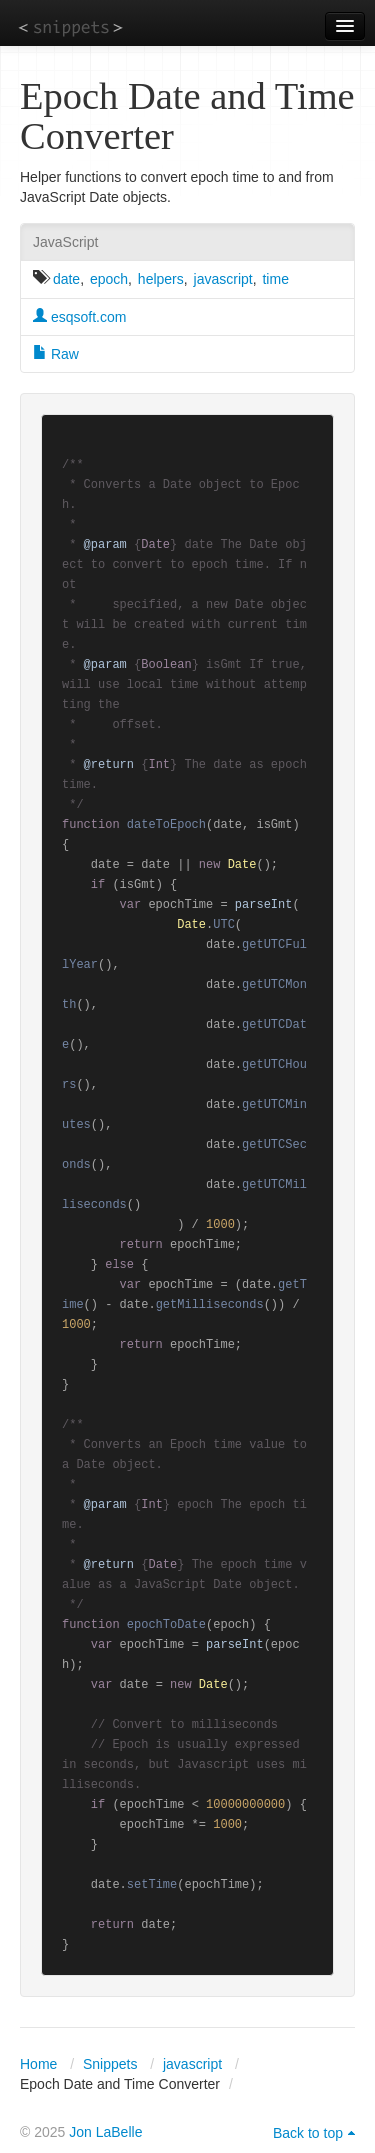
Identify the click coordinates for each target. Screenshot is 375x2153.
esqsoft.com (79, 317)
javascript (223, 279)
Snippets (110, 2064)
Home (38, 2064)
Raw (56, 354)
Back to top (308, 2133)
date (66, 279)
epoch (109, 279)
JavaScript (65, 242)
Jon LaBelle (105, 2132)
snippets (70, 26)
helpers (161, 279)
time (275, 279)
